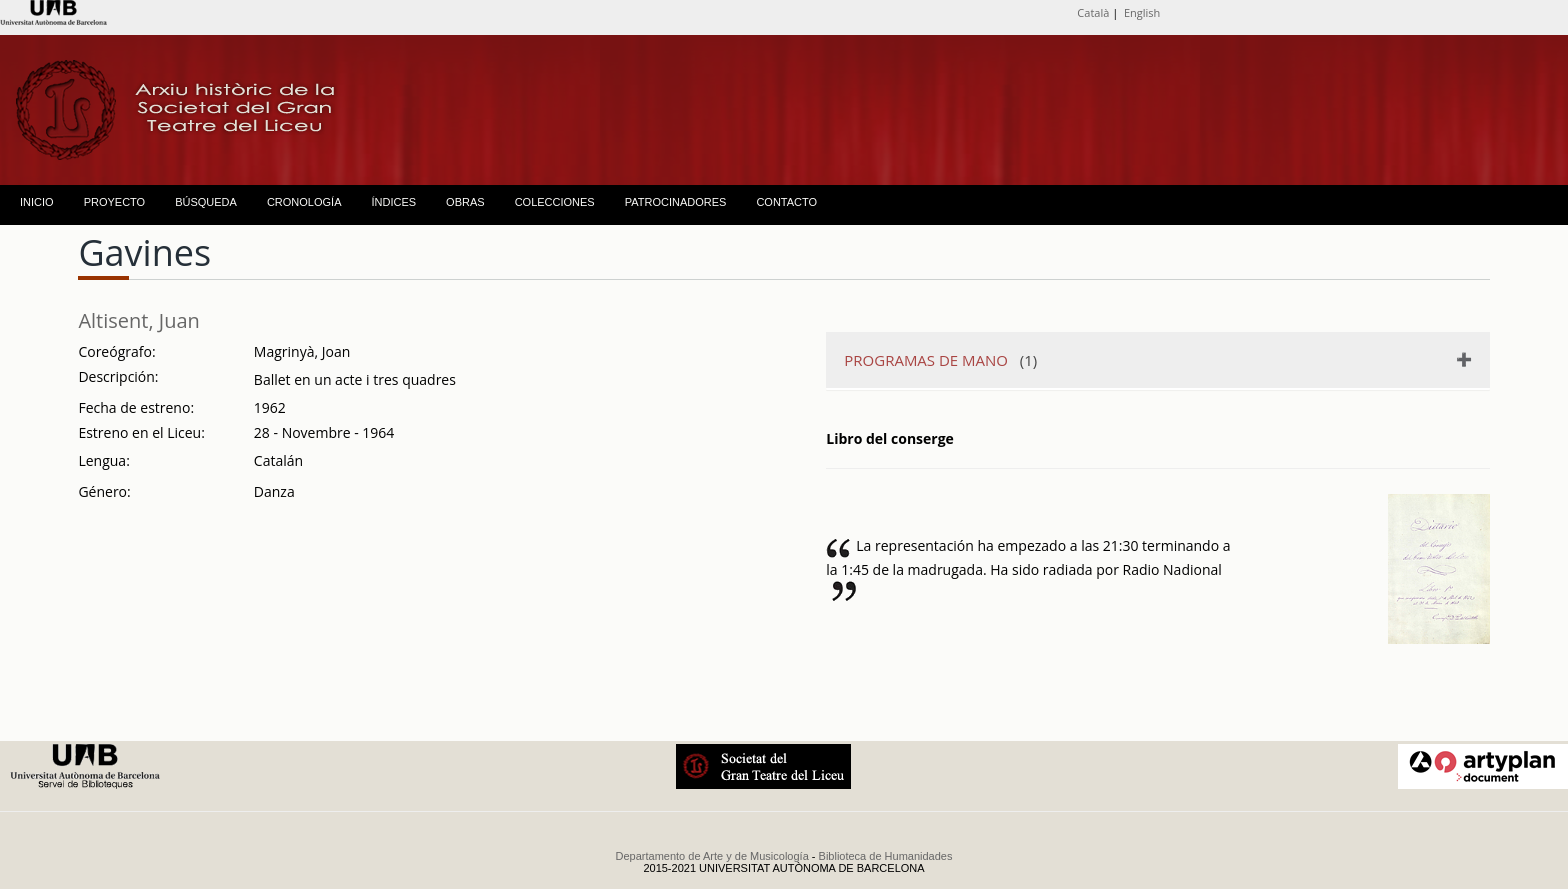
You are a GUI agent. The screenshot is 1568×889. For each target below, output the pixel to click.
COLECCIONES (555, 202)
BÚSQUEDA (206, 202)
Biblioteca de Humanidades (886, 856)
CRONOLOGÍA (304, 202)
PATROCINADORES (676, 202)
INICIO (37, 202)
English (1142, 12)
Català (1093, 12)
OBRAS (465, 202)
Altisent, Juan (138, 320)
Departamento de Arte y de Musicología (712, 856)
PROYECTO (115, 202)
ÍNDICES (393, 202)
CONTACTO (786, 202)
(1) (940, 360)
